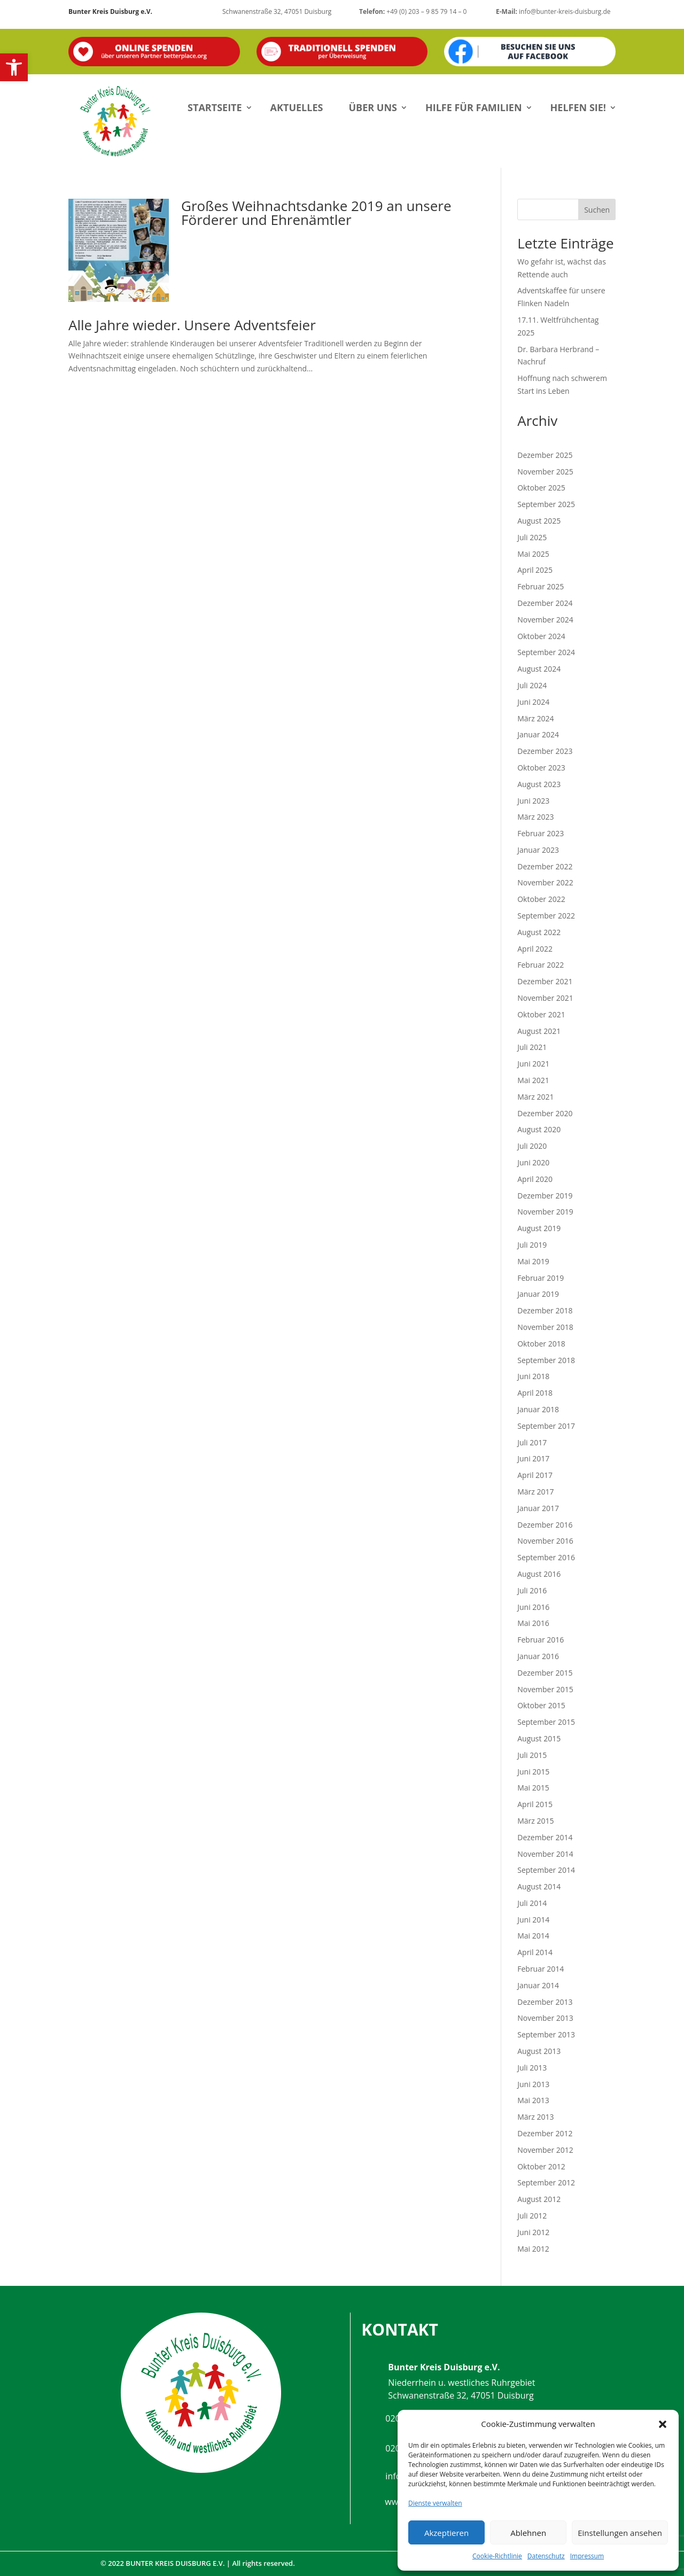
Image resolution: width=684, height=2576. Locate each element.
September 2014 (546, 1870)
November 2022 (545, 882)
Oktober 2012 (541, 2166)
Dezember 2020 (544, 1113)
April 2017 (535, 1475)
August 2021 (539, 1031)
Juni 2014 (533, 1920)
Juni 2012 (533, 2232)
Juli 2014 (532, 1903)
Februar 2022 (540, 965)
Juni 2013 (533, 2084)
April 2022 (535, 949)
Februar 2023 (540, 833)
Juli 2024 (532, 685)
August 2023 (539, 784)
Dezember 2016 (544, 1525)
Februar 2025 (540, 586)
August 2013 (539, 2051)
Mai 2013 (533, 2100)
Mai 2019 (533, 1261)
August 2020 (539, 1129)
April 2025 (535, 570)
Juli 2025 (532, 537)
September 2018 (546, 1360)
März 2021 (535, 1097)
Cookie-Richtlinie (497, 2556)
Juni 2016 (533, 1607)
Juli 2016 (532, 1590)
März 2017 (535, 1492)
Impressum (587, 2556)
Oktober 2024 (541, 636)
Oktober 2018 (541, 1343)
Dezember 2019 (544, 1195)
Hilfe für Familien (473, 107)
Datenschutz (546, 2556)
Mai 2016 (533, 1623)
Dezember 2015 (544, 1673)
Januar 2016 (538, 1656)
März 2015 (535, 1821)
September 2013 (546, 2034)
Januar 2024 (538, 734)
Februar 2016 (540, 1640)
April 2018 (535, 1393)
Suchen (597, 210)
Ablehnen (528, 2532)
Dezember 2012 (544, 2133)
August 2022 (539, 932)
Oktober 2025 (541, 487)
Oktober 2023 (541, 767)
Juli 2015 (532, 1755)
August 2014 (539, 1886)
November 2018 (545, 1327)
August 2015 (539, 1738)
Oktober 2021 (541, 1014)
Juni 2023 (533, 801)
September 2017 (546, 1426)
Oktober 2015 (541, 1705)
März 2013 (535, 2117)
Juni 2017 (533, 1458)
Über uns (372, 107)
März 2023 (535, 817)
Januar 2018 (538, 1409)
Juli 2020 (532, 1146)
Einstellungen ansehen (620, 2532)
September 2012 (546, 2182)
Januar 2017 (538, 1508)
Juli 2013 (532, 2068)
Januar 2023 (538, 850)
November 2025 (545, 471)
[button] (14, 67)
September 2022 (546, 915)
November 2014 (545, 1854)
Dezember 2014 (544, 1837)
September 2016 (546, 1557)
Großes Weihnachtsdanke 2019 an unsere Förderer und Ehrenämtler (316, 212)
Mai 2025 (533, 554)
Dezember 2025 (544, 455)
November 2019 (545, 1212)
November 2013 (545, 2018)
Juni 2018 (533, 1376)
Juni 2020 (533, 1162)
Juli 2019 (532, 1245)
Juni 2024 (533, 702)
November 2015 (545, 1689)
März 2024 (535, 718)
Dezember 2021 (544, 981)
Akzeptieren (446, 2532)
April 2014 (535, 1952)
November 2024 (545, 619)
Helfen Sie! (578, 107)
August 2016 (539, 1574)
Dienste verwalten (435, 2503)
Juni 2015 (533, 1771)
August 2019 (539, 1228)
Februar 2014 (540, 1969)
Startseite (215, 107)
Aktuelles (296, 107)
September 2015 (546, 1722)
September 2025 (546, 504)
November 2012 (545, 2150)
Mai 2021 (533, 1080)
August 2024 (539, 669)
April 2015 (535, 1804)
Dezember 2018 (544, 1310)
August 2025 (539, 521)
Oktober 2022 (541, 899)
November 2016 (545, 1541)
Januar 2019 (538, 1294)
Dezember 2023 (544, 751)
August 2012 (539, 2199)
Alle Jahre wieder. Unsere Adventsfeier (192, 324)
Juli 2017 (532, 1442)
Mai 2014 (533, 1936)
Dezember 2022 (544, 866)
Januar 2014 (538, 1985)
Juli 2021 (532, 1047)
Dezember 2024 (544, 603)
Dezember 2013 (544, 2002)
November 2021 (545, 998)
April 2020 (535, 1179)
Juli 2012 (532, 2216)
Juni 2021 (533, 1064)
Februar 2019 (540, 1278)
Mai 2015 (533, 1788)
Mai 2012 (533, 2249)
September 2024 (546, 652)
